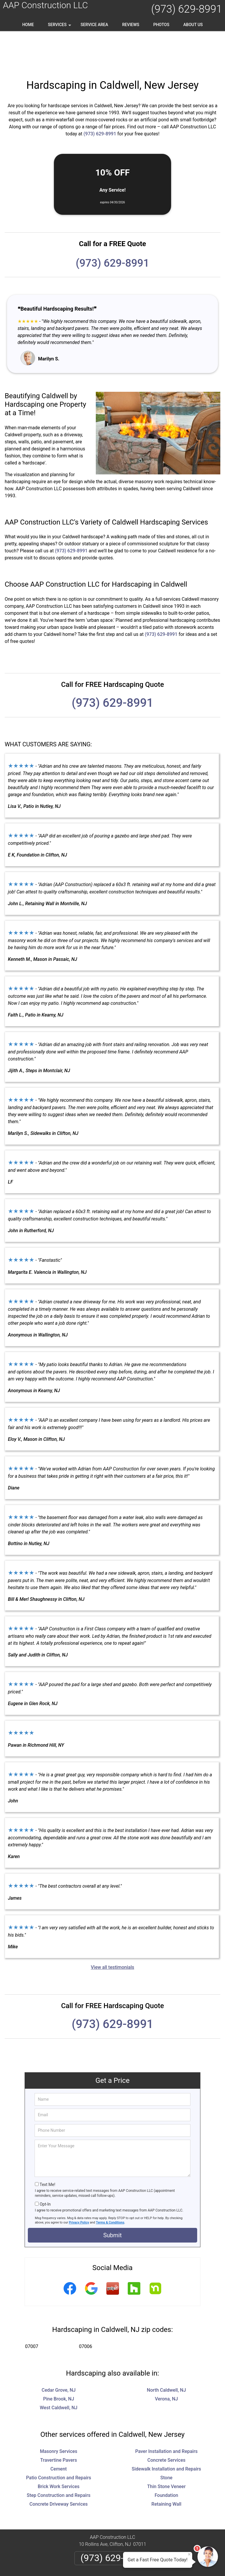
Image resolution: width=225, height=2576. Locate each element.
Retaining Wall (166, 2466)
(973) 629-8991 (186, 9)
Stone (166, 2440)
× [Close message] (189, 2554)
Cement (58, 2431)
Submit (112, 2197)
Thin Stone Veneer (166, 2449)
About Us (193, 24)
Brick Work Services (59, 2449)
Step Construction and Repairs (59, 2458)
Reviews (130, 24)
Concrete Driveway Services (59, 2466)
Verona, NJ (166, 2361)
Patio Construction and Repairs (58, 2440)
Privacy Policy (79, 2185)
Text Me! (47, 2147)
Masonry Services (58, 2414)
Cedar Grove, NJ (59, 2352)
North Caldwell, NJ (166, 2352)
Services (60, 26)
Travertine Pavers (58, 2422)
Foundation (166, 2458)
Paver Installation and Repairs (166, 2414)
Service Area (94, 24)
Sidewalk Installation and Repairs (166, 2431)
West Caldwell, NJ (59, 2370)
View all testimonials (112, 1930)
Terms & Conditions (110, 2185)
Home (28, 24)
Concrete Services (166, 2422)
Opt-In (45, 2166)
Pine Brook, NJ (58, 2361)
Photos (161, 24)
